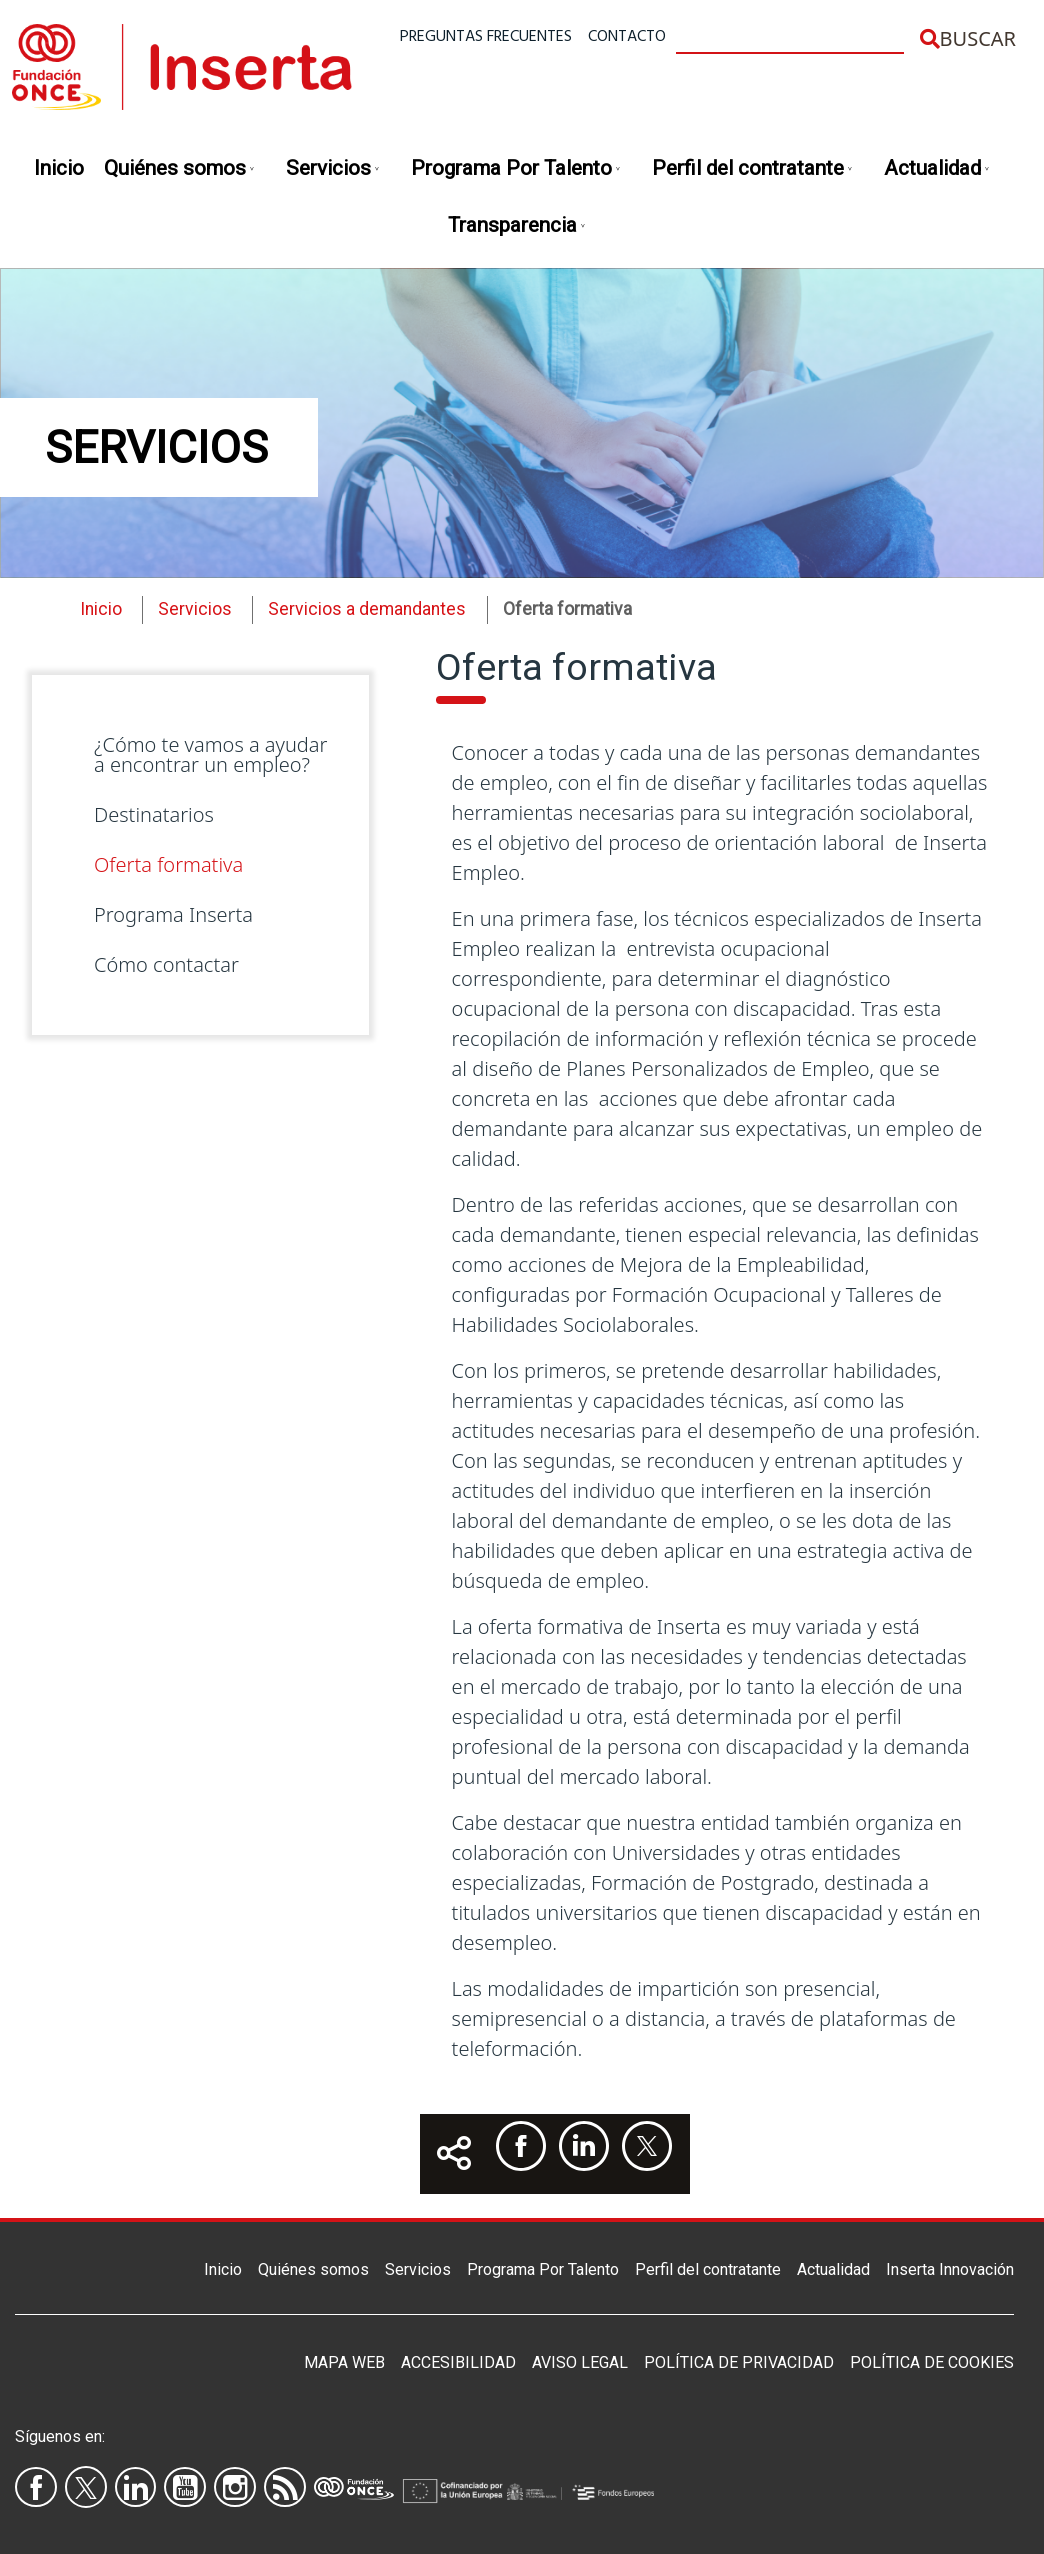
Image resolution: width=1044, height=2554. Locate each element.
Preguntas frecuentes (486, 37)
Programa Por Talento (516, 169)
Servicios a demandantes (367, 609)
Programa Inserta (173, 914)
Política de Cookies (932, 2362)
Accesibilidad (458, 2362)
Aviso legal (580, 2362)
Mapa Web (344, 2362)
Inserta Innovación (950, 2269)
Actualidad (937, 169)
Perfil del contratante (753, 169)
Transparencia (517, 226)
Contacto (627, 37)
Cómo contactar (166, 964)
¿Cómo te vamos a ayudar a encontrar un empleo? (210, 754)
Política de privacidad (739, 2362)
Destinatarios (154, 814)
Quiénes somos (180, 169)
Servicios (333, 169)
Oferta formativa (168, 864)
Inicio (59, 168)
